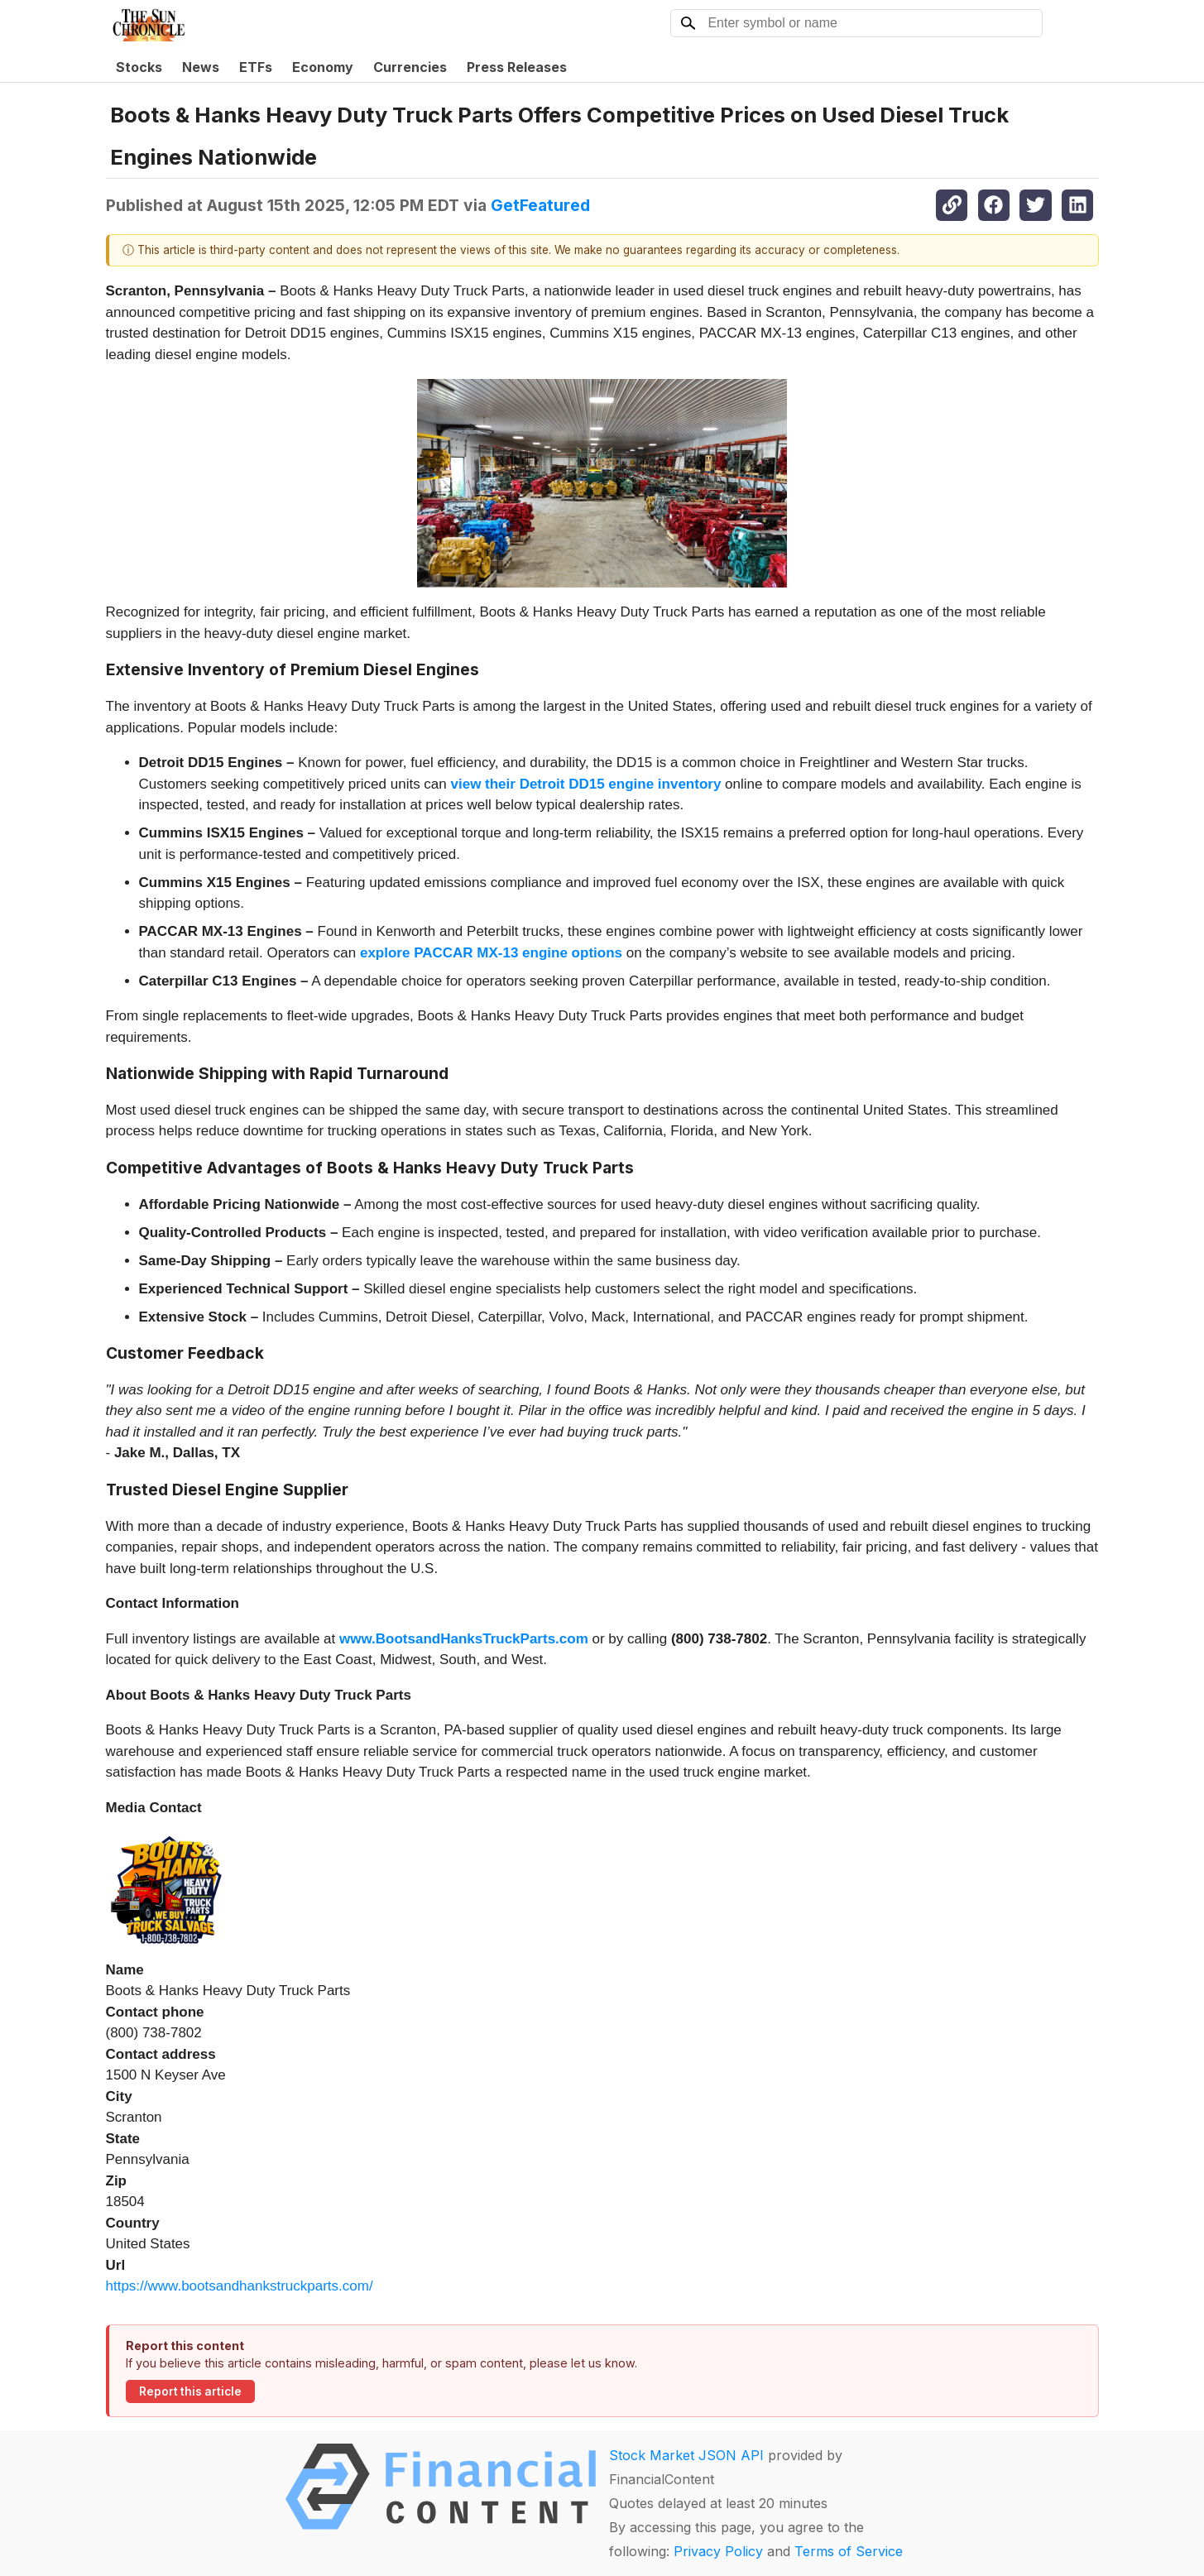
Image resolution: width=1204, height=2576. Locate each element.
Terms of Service (848, 2551)
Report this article (190, 2391)
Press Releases (517, 67)
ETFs (255, 67)
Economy (322, 67)
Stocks (139, 67)
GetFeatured (540, 205)
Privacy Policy (718, 2551)
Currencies (410, 67)
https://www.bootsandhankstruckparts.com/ (239, 2286)
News (200, 67)
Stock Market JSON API (686, 2455)
